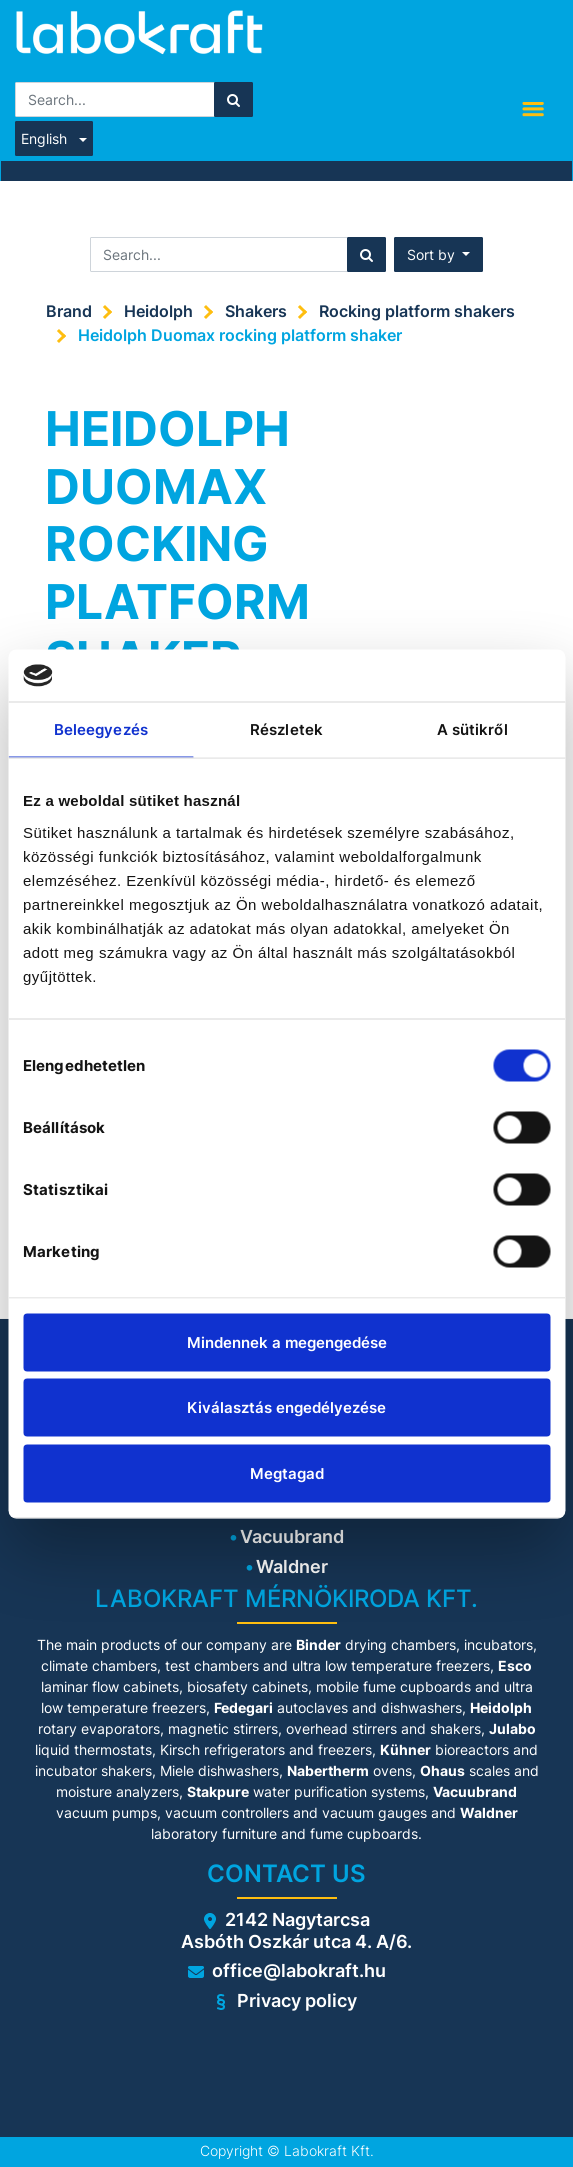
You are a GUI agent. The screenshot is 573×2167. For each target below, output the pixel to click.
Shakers (256, 311)
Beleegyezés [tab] (101, 729)
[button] (439, 254)
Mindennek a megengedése (287, 1341)
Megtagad (287, 1472)
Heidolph (158, 311)
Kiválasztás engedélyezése (286, 1407)
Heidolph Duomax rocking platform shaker (240, 335)
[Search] (233, 99)
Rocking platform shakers (417, 311)
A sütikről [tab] (472, 729)
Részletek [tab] (286, 729)
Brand (69, 311)
